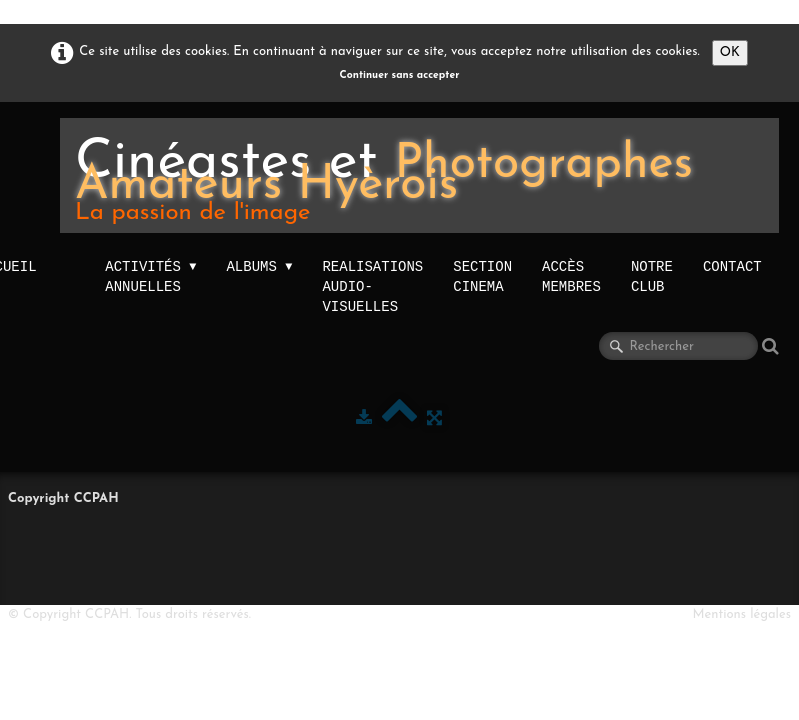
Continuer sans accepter (400, 75)
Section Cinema (482, 276)
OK (730, 52)
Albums (259, 267)
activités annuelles (150, 277)
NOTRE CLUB (652, 276)
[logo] (419, 175)
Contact (732, 266)
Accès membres (571, 276)
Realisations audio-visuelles (372, 286)
